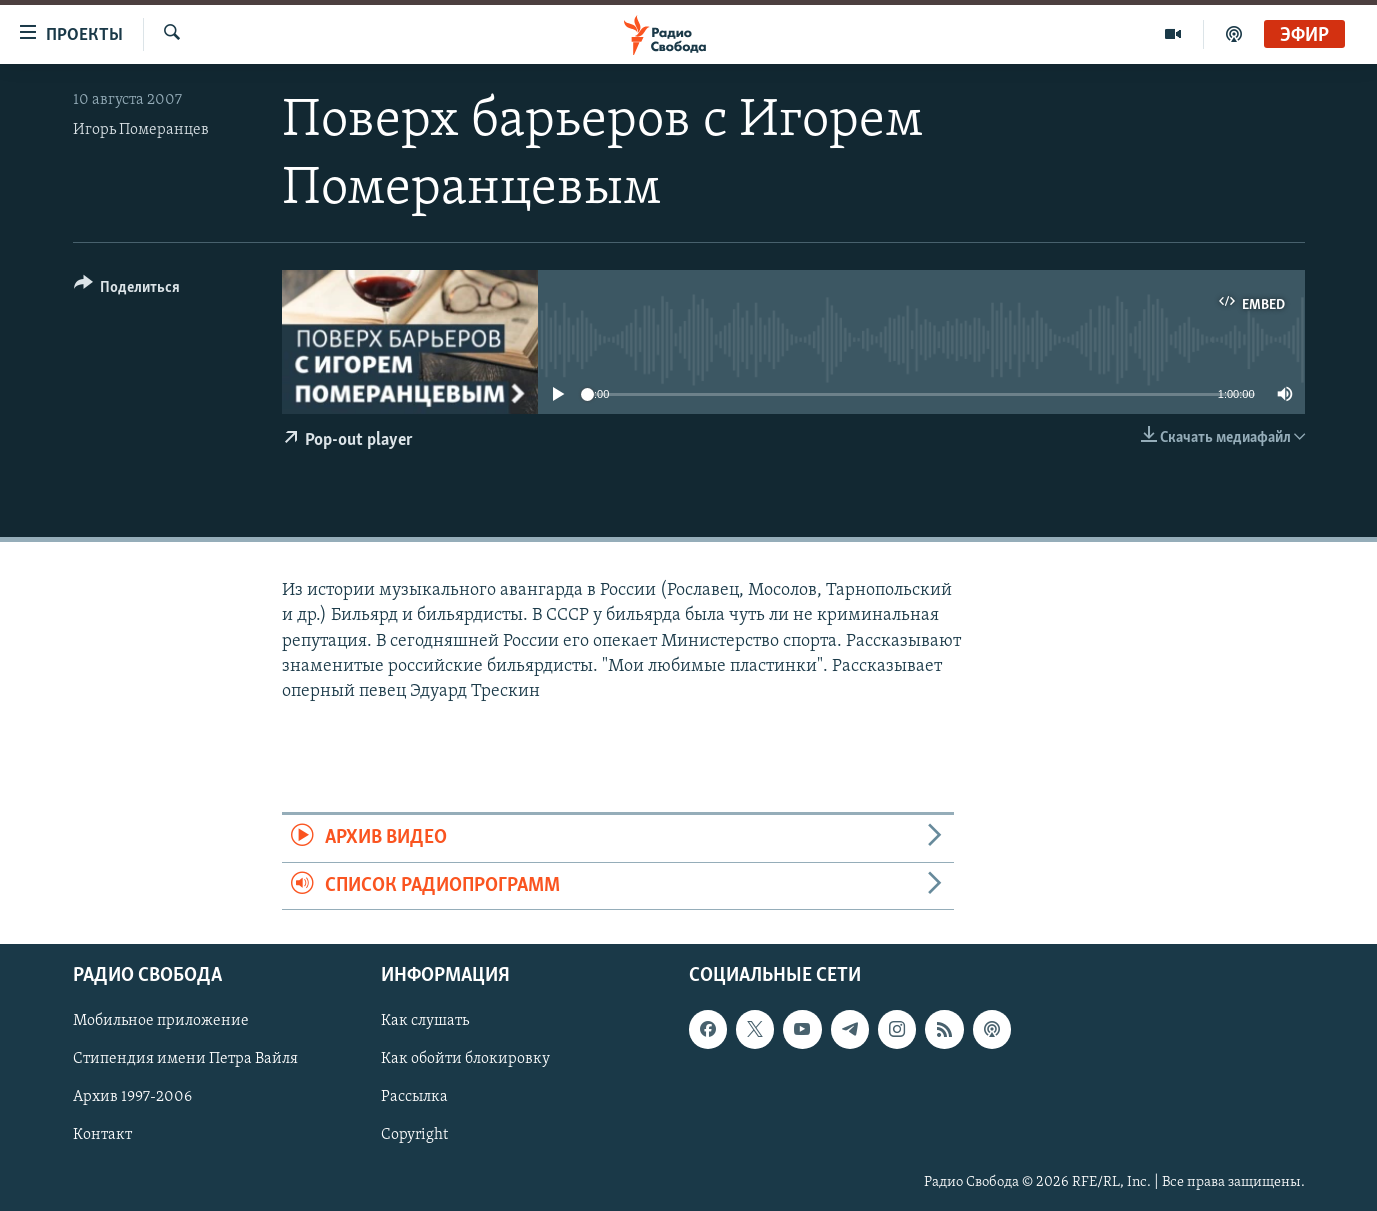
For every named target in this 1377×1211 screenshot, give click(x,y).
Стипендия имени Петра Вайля (185, 1059)
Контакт (102, 1135)
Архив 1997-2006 (132, 1097)
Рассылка (414, 1097)
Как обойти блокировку (465, 1059)
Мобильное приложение (161, 1021)
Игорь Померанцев (141, 130)
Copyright (414, 1135)
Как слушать (425, 1021)
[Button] (127, 290)
